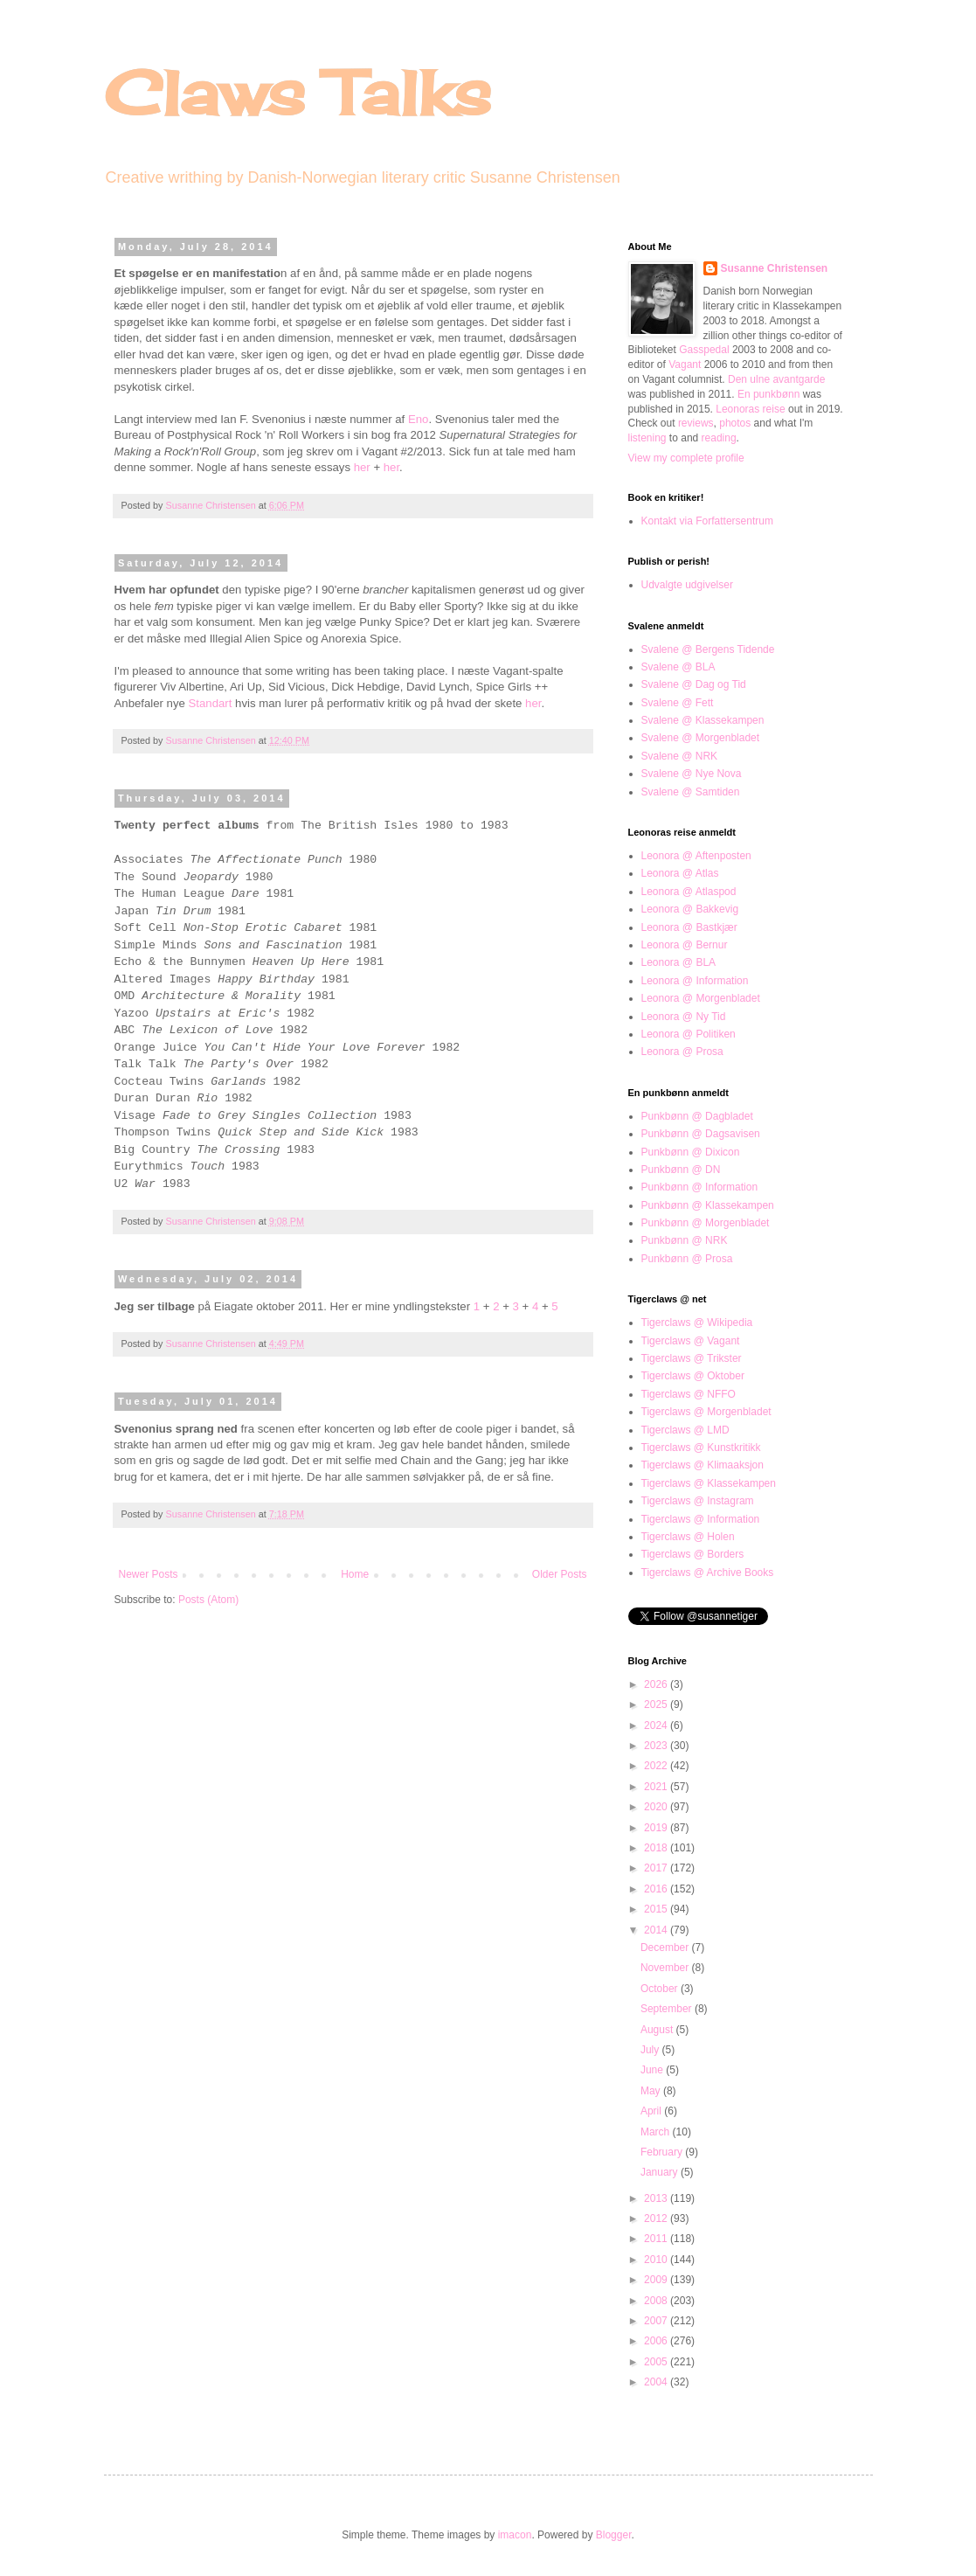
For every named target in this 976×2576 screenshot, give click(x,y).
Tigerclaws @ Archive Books (707, 1572)
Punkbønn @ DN (681, 1169)
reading (719, 438)
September (667, 2009)
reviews (696, 423)
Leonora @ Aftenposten (696, 856)
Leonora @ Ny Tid (683, 1016)
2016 (657, 1889)
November (666, 1968)
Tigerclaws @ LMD (685, 1430)
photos (735, 423)
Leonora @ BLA (678, 962)
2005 (657, 2362)
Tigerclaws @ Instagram (697, 1501)
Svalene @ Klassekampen (703, 720)
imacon (515, 2535)
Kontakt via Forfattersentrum (707, 521)
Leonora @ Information (695, 981)
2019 (657, 1828)
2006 (657, 2341)
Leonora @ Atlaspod (689, 891)
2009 (657, 2280)
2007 (657, 2321)
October (660, 1988)
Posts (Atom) (208, 1600)
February (662, 2152)
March (656, 2132)
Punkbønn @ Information (699, 1187)
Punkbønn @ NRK (684, 1240)
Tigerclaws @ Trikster (691, 1358)
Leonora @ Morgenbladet (700, 998)
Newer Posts (148, 1574)
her (362, 467)
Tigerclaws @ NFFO (688, 1394)
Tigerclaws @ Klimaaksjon (702, 1465)
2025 (657, 1704)
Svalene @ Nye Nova (691, 773)
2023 (657, 1745)
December (666, 1947)
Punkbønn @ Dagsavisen (700, 1134)
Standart (210, 703)
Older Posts (559, 1574)
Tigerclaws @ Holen (688, 1537)
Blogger (614, 2535)
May (651, 2091)
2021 (657, 1787)
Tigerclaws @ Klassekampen (708, 1483)
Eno (418, 419)
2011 (657, 2238)
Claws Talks (297, 92)
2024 (657, 1725)
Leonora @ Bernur (684, 945)
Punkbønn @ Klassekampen (707, 1205)
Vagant (684, 364)
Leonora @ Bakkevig (690, 909)
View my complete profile (686, 458)
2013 (657, 2198)
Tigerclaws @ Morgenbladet (706, 1412)
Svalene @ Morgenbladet (700, 738)
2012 (657, 2218)
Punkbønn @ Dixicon (690, 1152)
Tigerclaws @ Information (700, 1519)
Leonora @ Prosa (682, 1051)
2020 (657, 1807)
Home (355, 1574)
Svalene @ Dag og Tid (693, 684)
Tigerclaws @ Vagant (690, 1341)
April (652, 2111)
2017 (657, 1868)
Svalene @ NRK (679, 756)
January (660, 2172)
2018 (657, 1848)
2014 (657, 1930)
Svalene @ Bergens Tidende (708, 649)
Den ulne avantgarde (776, 379)
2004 (657, 2382)
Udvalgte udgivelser (687, 585)
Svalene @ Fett (677, 703)
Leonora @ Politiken (688, 1034)
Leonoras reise (750, 409)
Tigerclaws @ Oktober (692, 1376)
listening (647, 438)
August (658, 2030)
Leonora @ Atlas (680, 873)
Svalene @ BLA (678, 667)
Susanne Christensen (212, 505)
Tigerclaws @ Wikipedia (697, 1322)
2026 (657, 1684)
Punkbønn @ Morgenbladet (705, 1223)
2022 (657, 1766)
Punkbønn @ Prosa (687, 1259)
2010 (657, 2259)
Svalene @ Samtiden (690, 792)
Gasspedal (704, 350)
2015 (657, 1909)
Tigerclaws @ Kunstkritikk (701, 1447)
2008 (657, 2301)
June (653, 2070)
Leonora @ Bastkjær (689, 927)
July (651, 2050)
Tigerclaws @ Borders (692, 1554)
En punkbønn (768, 394)
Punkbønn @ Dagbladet (697, 1116)
